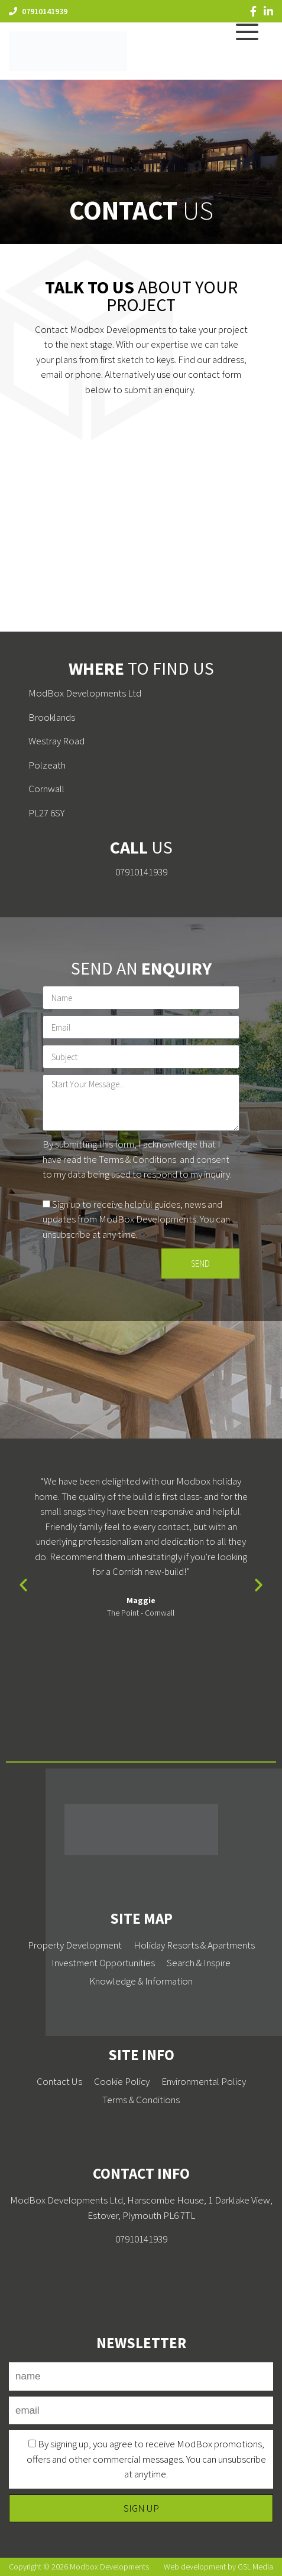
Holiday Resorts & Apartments (194, 1944)
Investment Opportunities (103, 1962)
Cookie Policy (122, 2081)
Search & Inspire (199, 1962)
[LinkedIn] (268, 11)
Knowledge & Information (141, 1981)
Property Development (75, 1944)
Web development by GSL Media (218, 2566)
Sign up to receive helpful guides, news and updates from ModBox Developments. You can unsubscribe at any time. (136, 1219)
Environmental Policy (203, 2081)
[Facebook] (253, 11)
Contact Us (59, 2081)
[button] (23, 1584)
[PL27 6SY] (141, 536)
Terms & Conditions (137, 1159)
